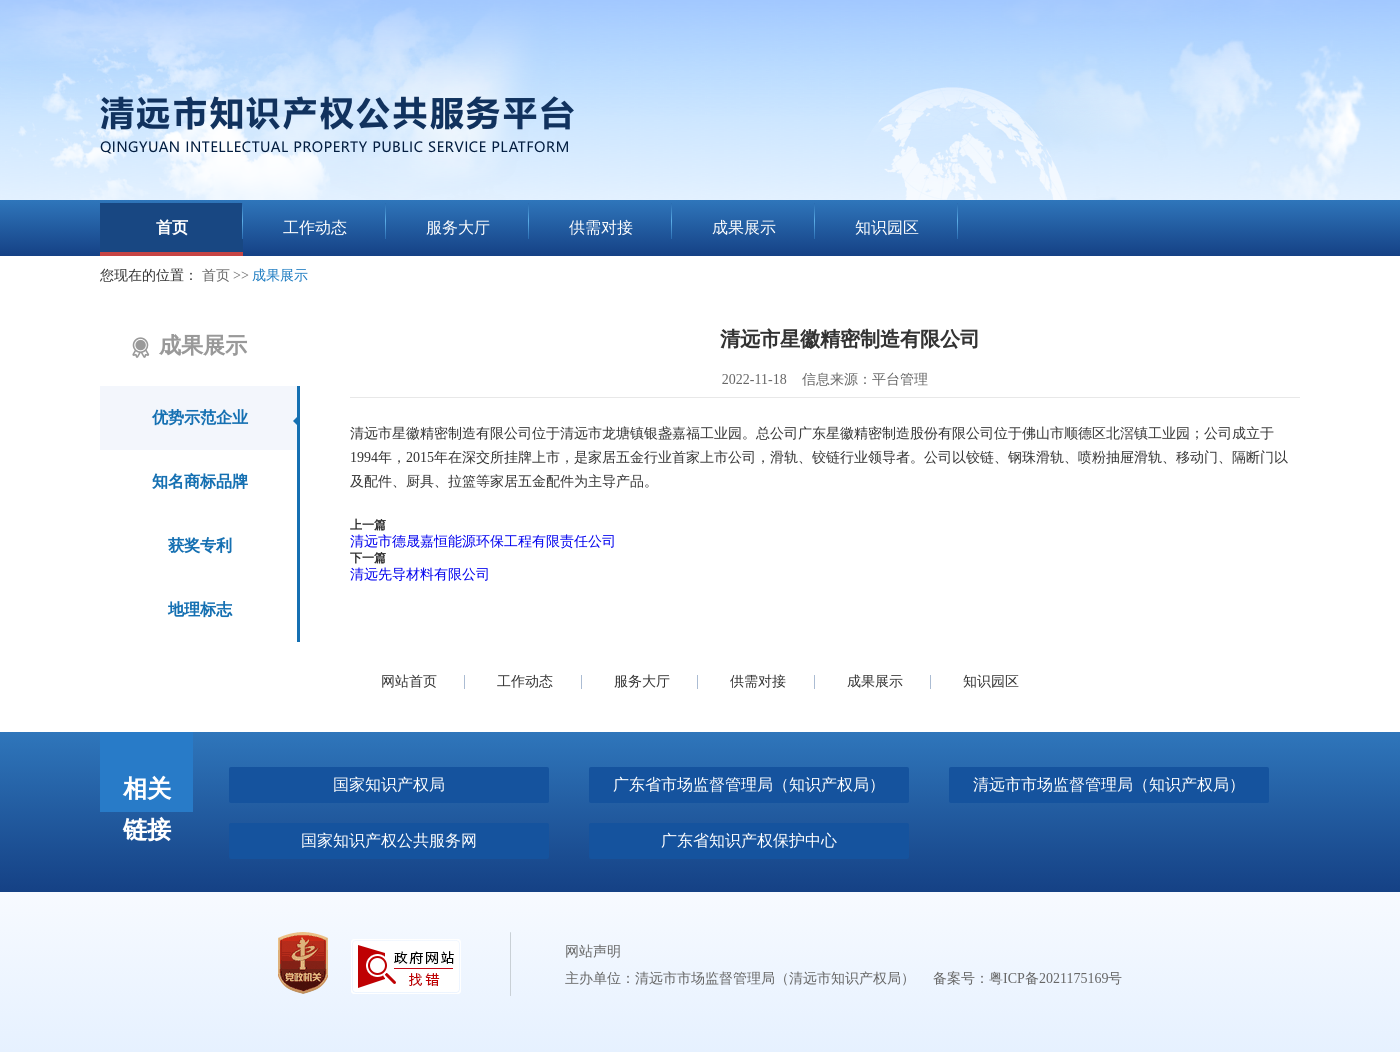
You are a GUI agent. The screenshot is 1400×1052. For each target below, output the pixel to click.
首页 (216, 275)
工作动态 (525, 681)
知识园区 (991, 681)
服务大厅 (642, 681)
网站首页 (409, 681)
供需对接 (758, 681)
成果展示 (280, 275)
